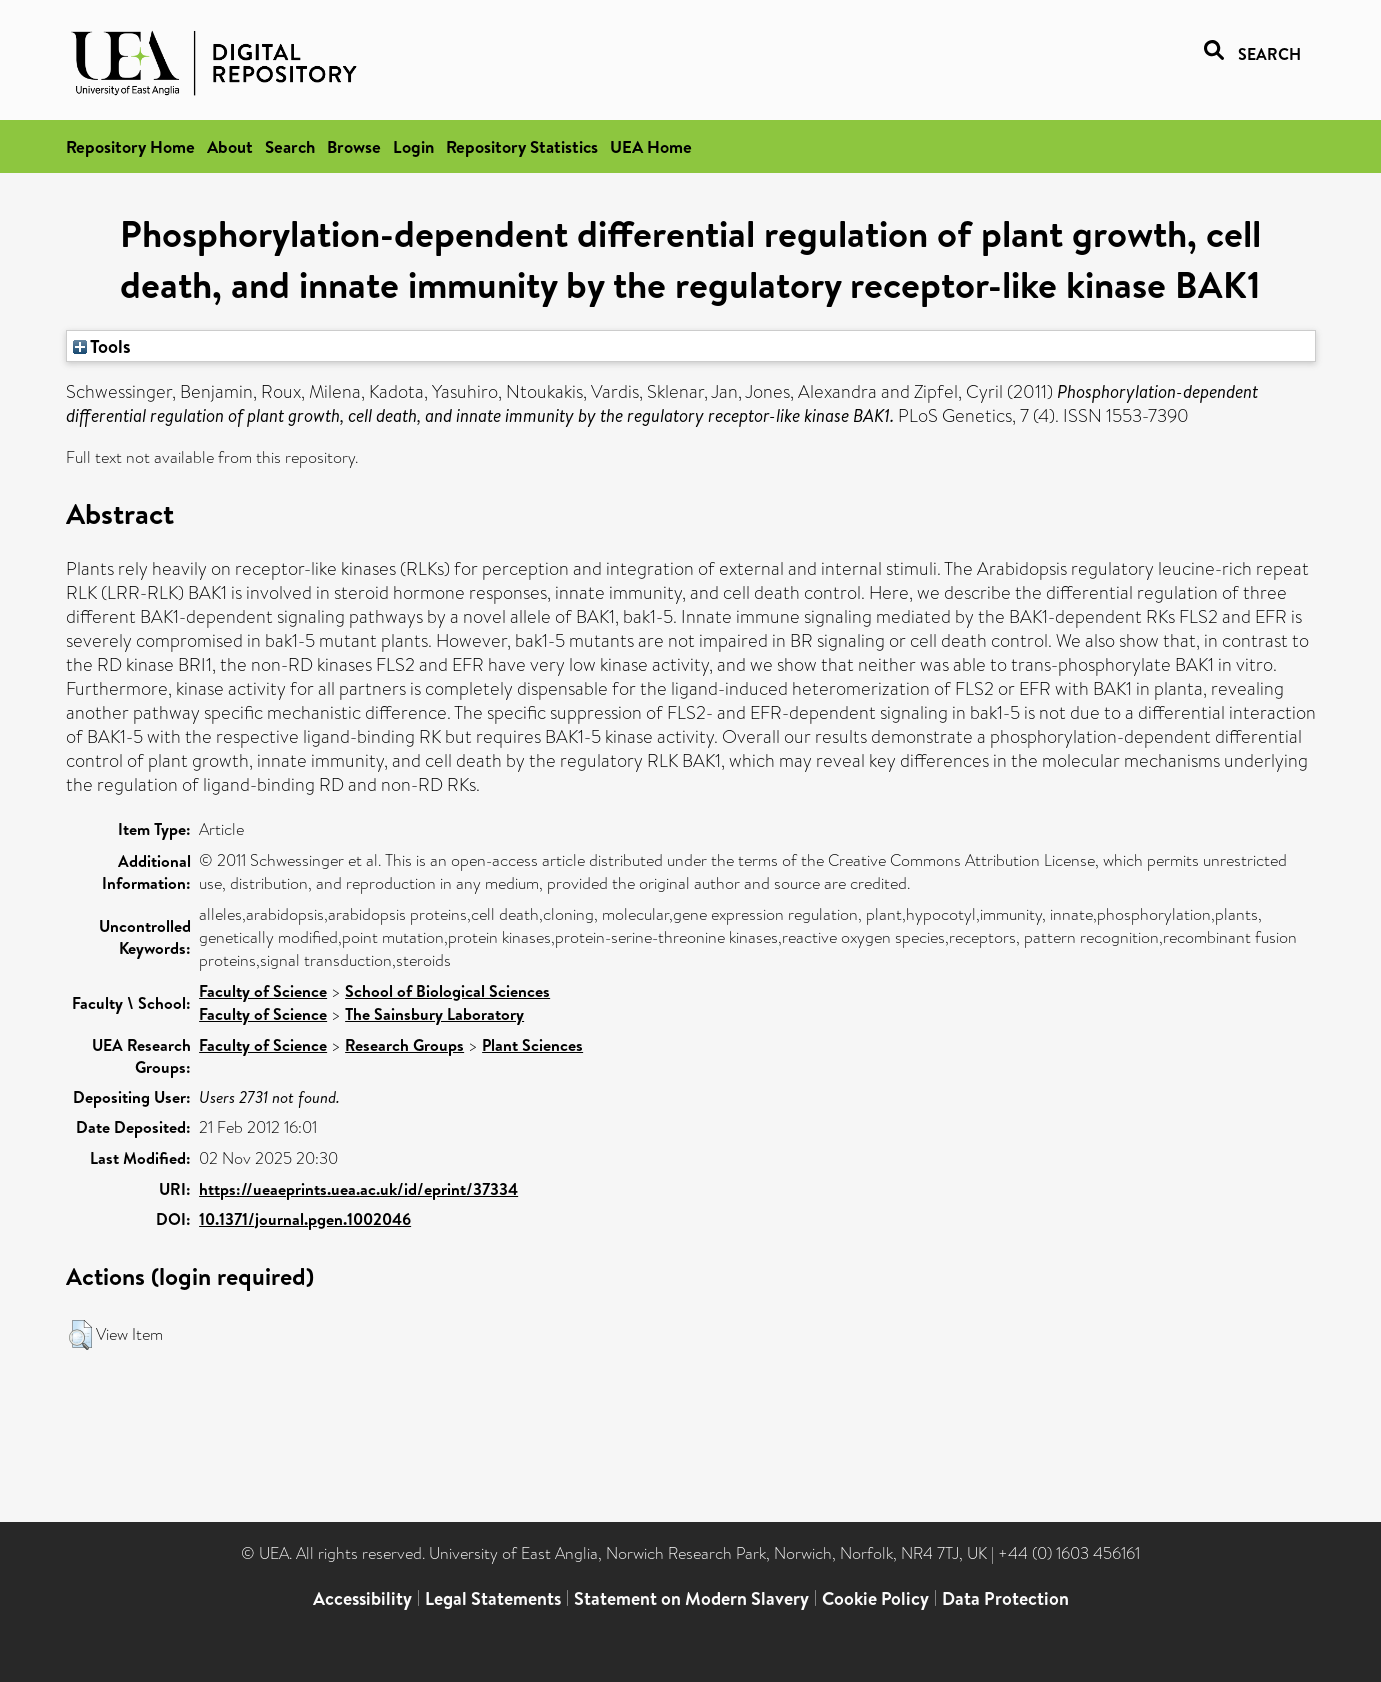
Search (290, 146)
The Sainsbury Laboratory (434, 1014)
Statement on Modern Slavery (691, 1598)
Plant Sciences (532, 1045)
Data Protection (1005, 1598)
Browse (354, 146)
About (230, 146)
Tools (102, 346)
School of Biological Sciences (447, 991)
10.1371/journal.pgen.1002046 (305, 1219)
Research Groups (404, 1045)
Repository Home (130, 146)
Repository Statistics (522, 146)
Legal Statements (493, 1598)
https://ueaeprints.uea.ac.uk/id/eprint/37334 (358, 1189)
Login (413, 146)
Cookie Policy (875, 1598)
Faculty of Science (263, 991)
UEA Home (651, 146)
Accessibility (362, 1598)
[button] (80, 1335)
